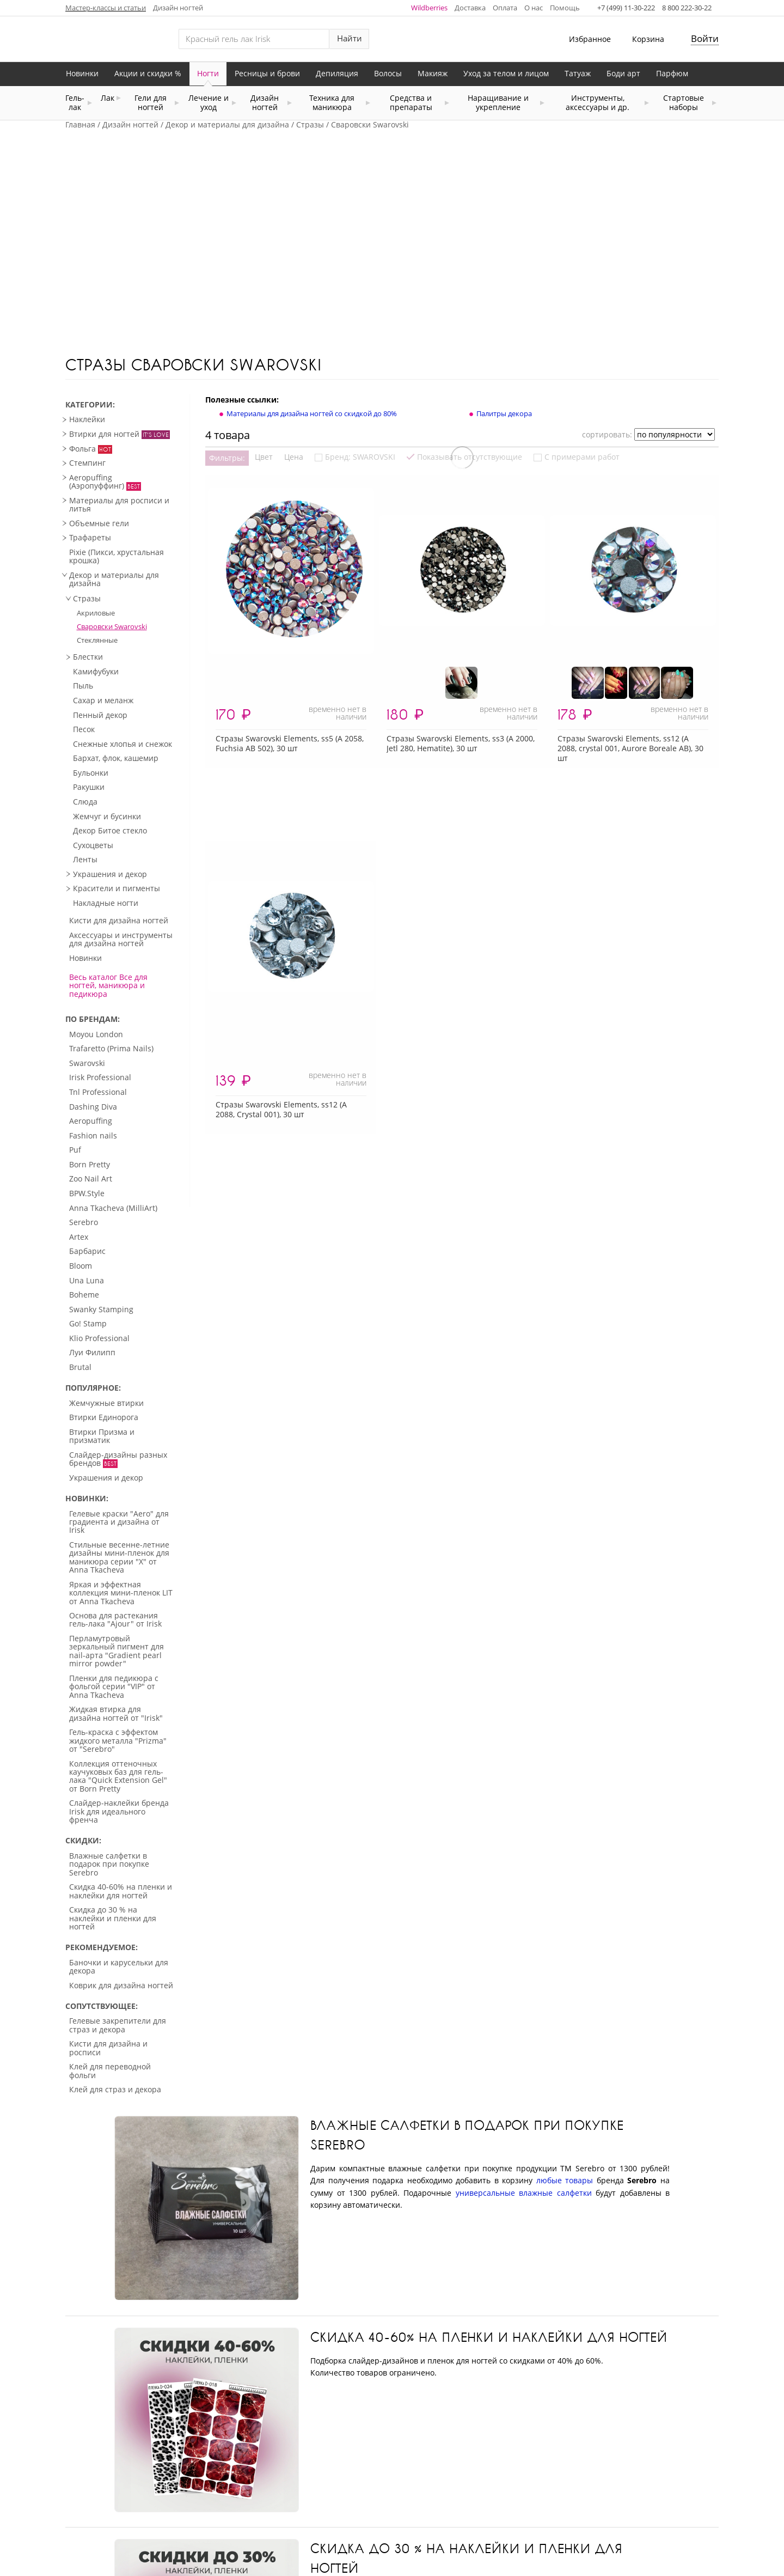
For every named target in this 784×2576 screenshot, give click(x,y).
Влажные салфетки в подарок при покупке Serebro (466, 2134)
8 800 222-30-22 (687, 8)
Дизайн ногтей (178, 8)
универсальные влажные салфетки (524, 2193)
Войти (705, 38)
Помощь (565, 8)
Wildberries (429, 8)
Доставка (470, 8)
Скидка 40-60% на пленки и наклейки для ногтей (488, 2336)
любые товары (564, 2180)
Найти (349, 38)
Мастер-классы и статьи (105, 8)
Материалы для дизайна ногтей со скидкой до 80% (311, 413)
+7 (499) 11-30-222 (626, 8)
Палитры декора (504, 413)
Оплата (505, 8)
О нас (533, 8)
